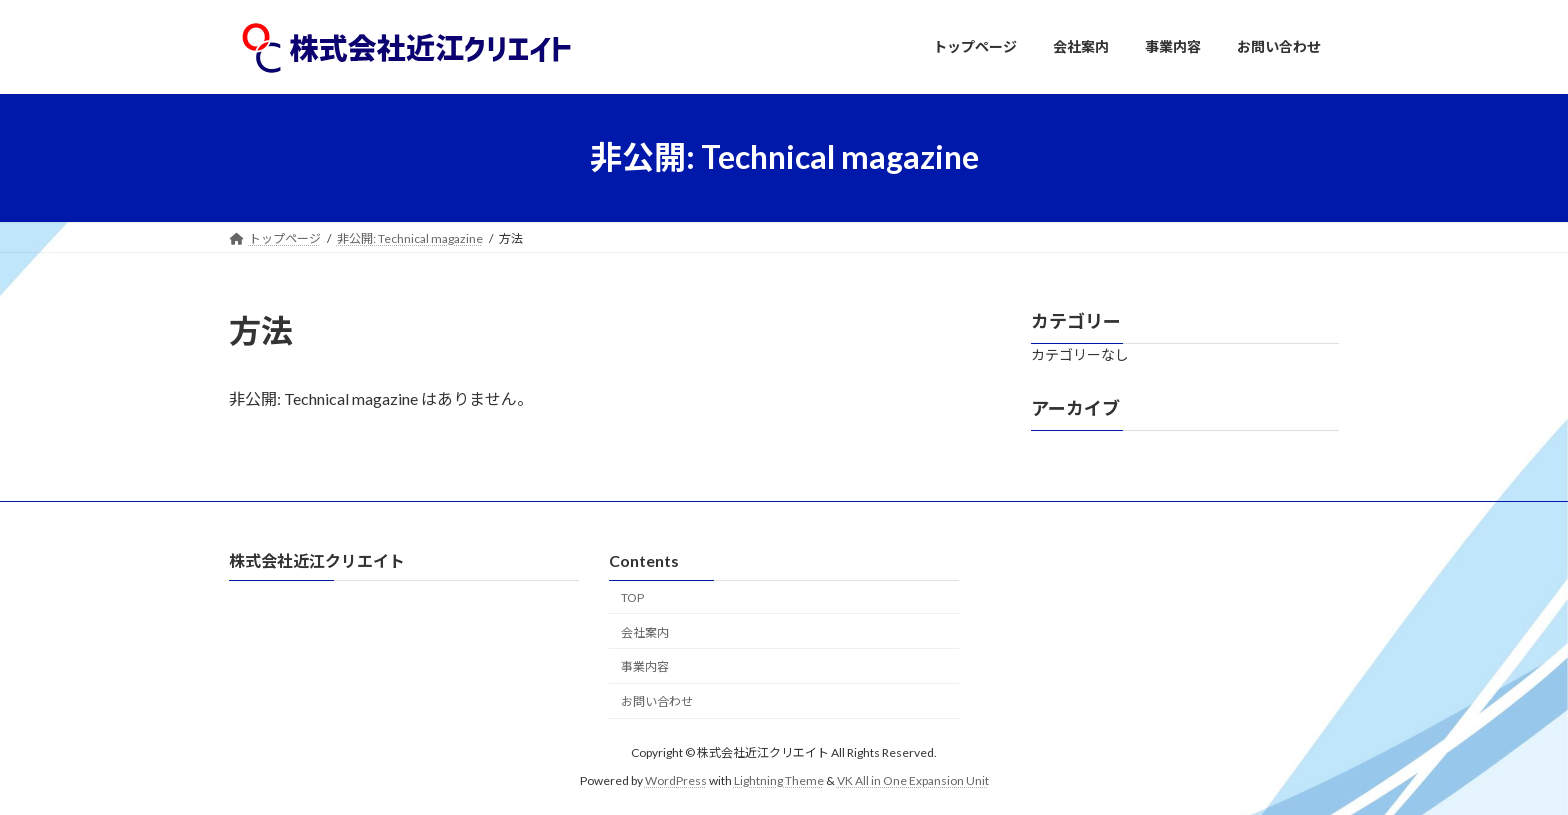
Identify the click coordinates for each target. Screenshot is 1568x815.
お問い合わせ (657, 701)
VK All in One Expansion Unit (913, 779)
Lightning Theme (779, 779)
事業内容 (645, 666)
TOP (632, 596)
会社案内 (645, 631)
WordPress (676, 779)
